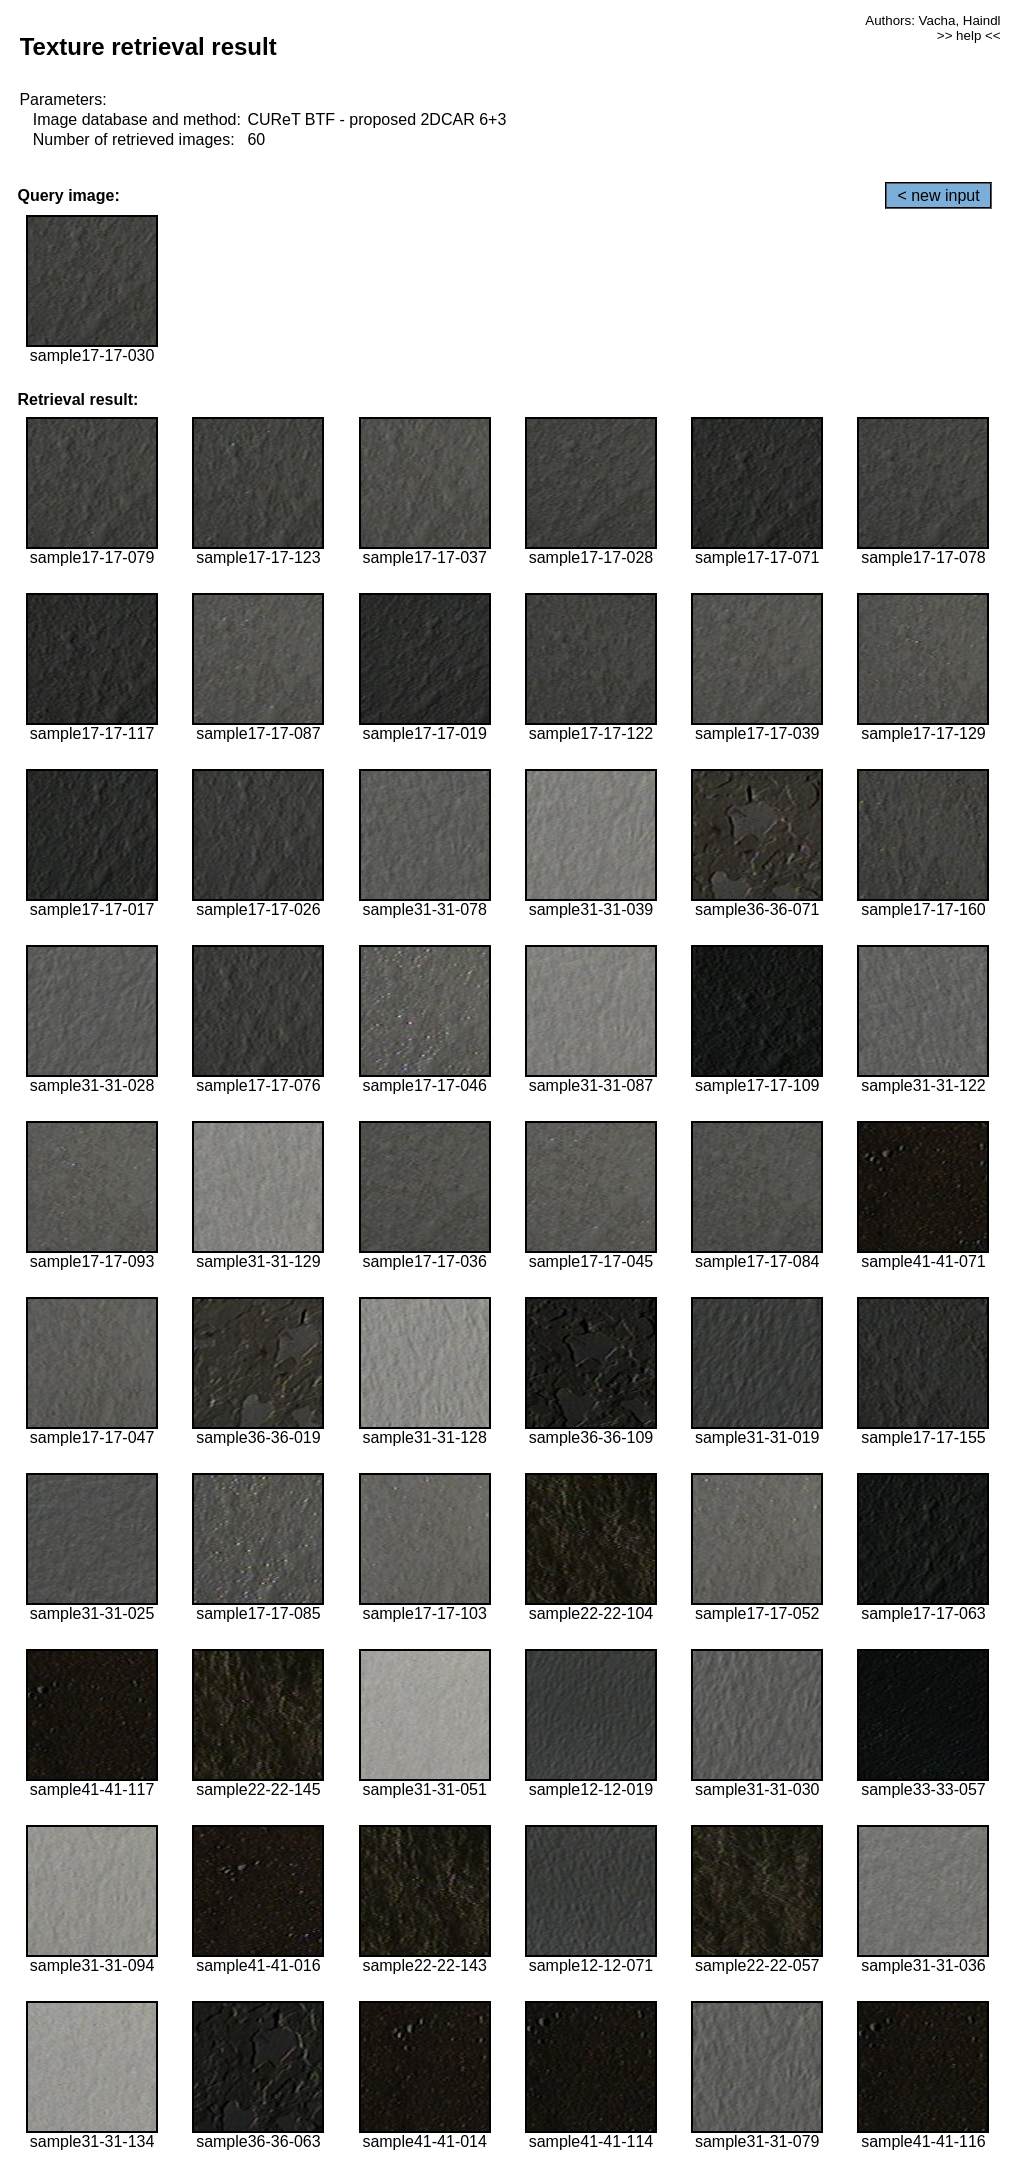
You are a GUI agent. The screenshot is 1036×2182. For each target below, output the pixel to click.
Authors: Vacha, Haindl (932, 20)
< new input (938, 195)
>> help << (969, 35)
